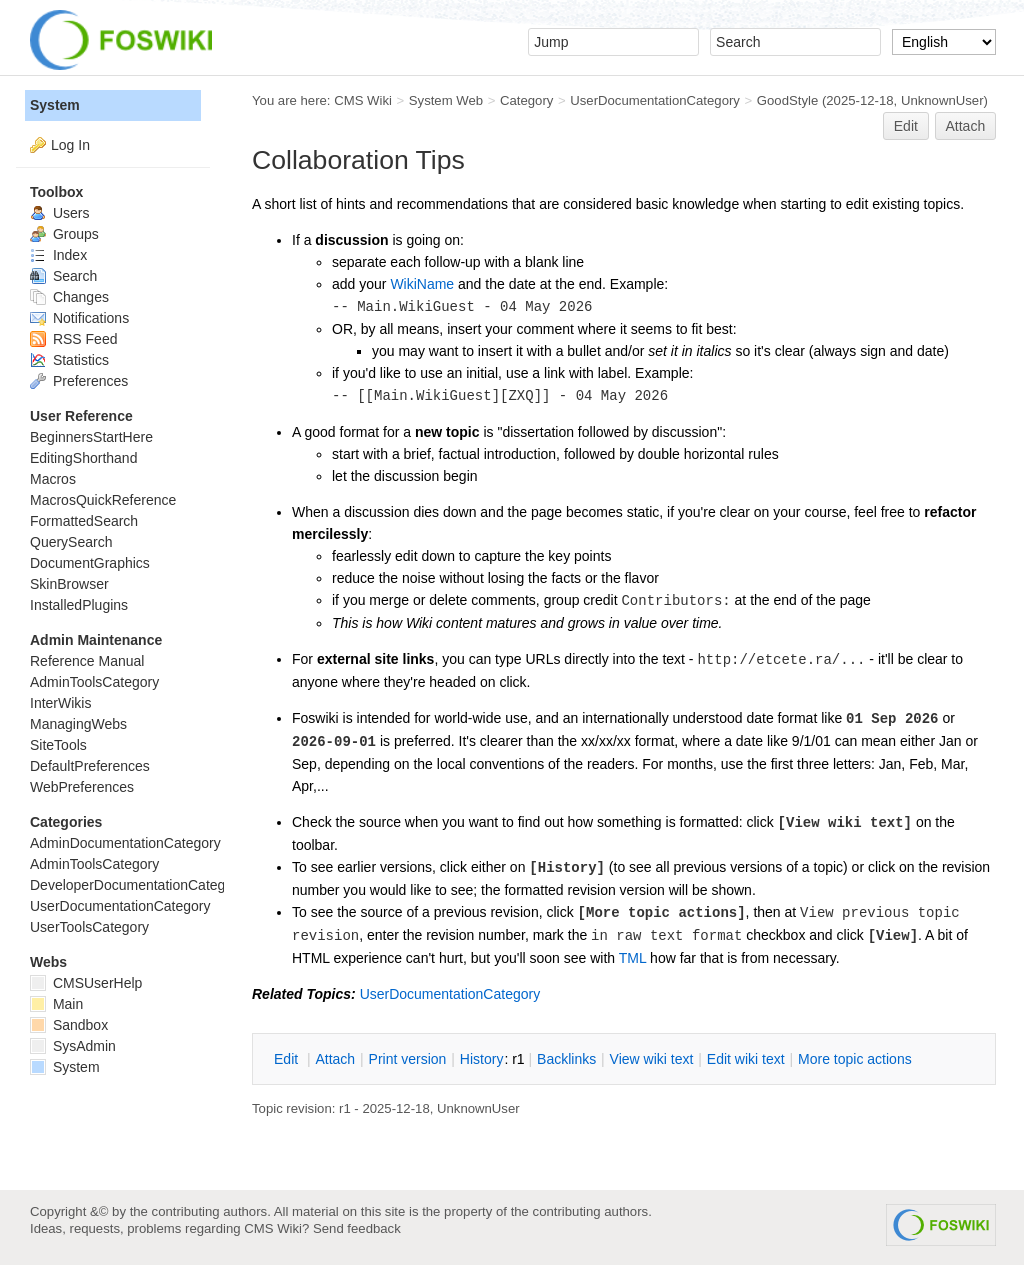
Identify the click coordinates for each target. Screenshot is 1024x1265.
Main (56, 1004)
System (55, 105)
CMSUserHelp (86, 983)
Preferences (79, 381)
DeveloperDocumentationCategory (137, 885)
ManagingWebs (78, 724)
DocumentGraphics (90, 563)
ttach (335, 1059)
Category (526, 100)
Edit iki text (746, 1059)
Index (58, 255)
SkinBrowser (69, 584)
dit (288, 1059)
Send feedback (357, 1228)
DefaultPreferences (90, 766)
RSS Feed (73, 339)
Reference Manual (87, 661)
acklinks (566, 1059)
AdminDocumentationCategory (125, 843)
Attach (966, 126)
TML (632, 958)
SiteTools (58, 745)
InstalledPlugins (79, 605)
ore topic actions (855, 1059)
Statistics (69, 360)
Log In (70, 145)
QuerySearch (71, 542)
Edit (906, 126)
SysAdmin (73, 1046)
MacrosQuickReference (103, 500)
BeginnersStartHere (91, 437)
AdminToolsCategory (94, 682)
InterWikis (60, 703)
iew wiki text (652, 1059)
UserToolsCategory (89, 927)
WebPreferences (82, 787)
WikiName (422, 284)
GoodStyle (787, 100)
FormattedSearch (84, 521)
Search (63, 276)
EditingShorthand (83, 458)
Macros (53, 479)
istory (482, 1059)
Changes (69, 297)
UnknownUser (942, 100)
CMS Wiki (363, 100)
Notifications (79, 318)
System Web (446, 100)
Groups (64, 234)
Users (59, 213)
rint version (408, 1059)
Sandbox (69, 1025)
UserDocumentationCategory (655, 100)
